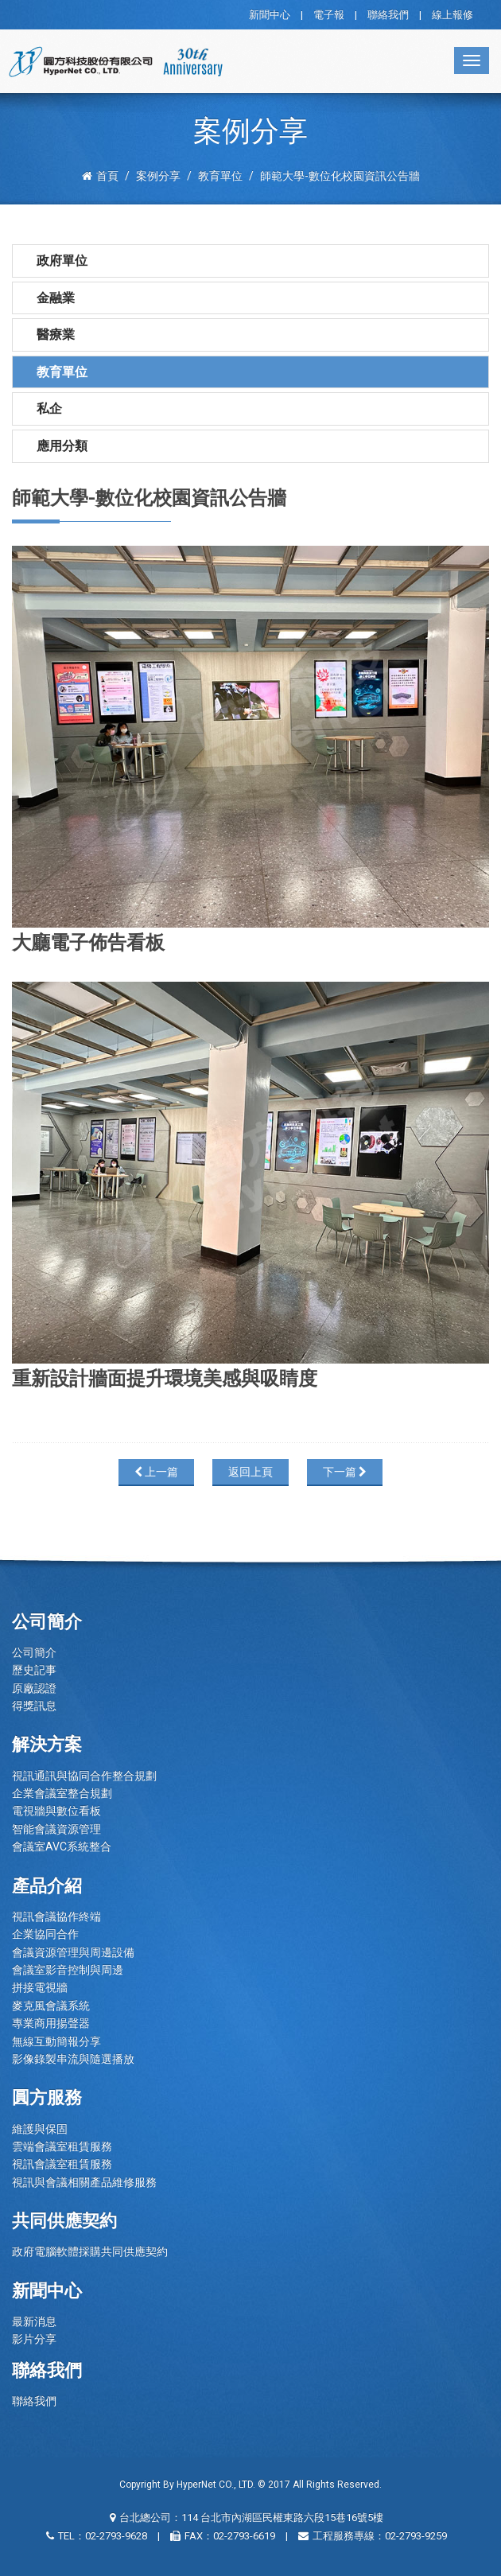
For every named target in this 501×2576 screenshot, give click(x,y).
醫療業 (56, 334)
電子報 (328, 15)
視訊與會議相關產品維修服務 (84, 2182)
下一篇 (345, 1471)
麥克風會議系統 (51, 2005)
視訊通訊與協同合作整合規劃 (84, 1775)
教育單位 (62, 371)
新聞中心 (269, 15)
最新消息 (34, 2321)
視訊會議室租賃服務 (62, 2164)
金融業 (56, 297)
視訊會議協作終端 (56, 1916)
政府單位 (62, 260)
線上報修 (452, 15)
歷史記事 (34, 1670)
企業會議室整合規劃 (62, 1793)
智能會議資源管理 (56, 1829)
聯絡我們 (388, 15)
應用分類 (62, 445)
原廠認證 (34, 1688)
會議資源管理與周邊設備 (73, 1952)
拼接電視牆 (40, 1987)
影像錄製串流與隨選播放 (73, 2059)
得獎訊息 (34, 1705)
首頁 (100, 175)
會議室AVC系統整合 (61, 1846)
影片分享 (34, 2339)
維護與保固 (40, 2129)
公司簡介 (34, 1652)
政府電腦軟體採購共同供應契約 (90, 2251)
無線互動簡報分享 (56, 2041)
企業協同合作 (45, 1934)
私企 (49, 408)
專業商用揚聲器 (51, 2023)
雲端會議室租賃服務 (62, 2146)
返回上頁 (250, 1471)
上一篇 (156, 1471)
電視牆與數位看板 (56, 1810)
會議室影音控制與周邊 (67, 1969)
